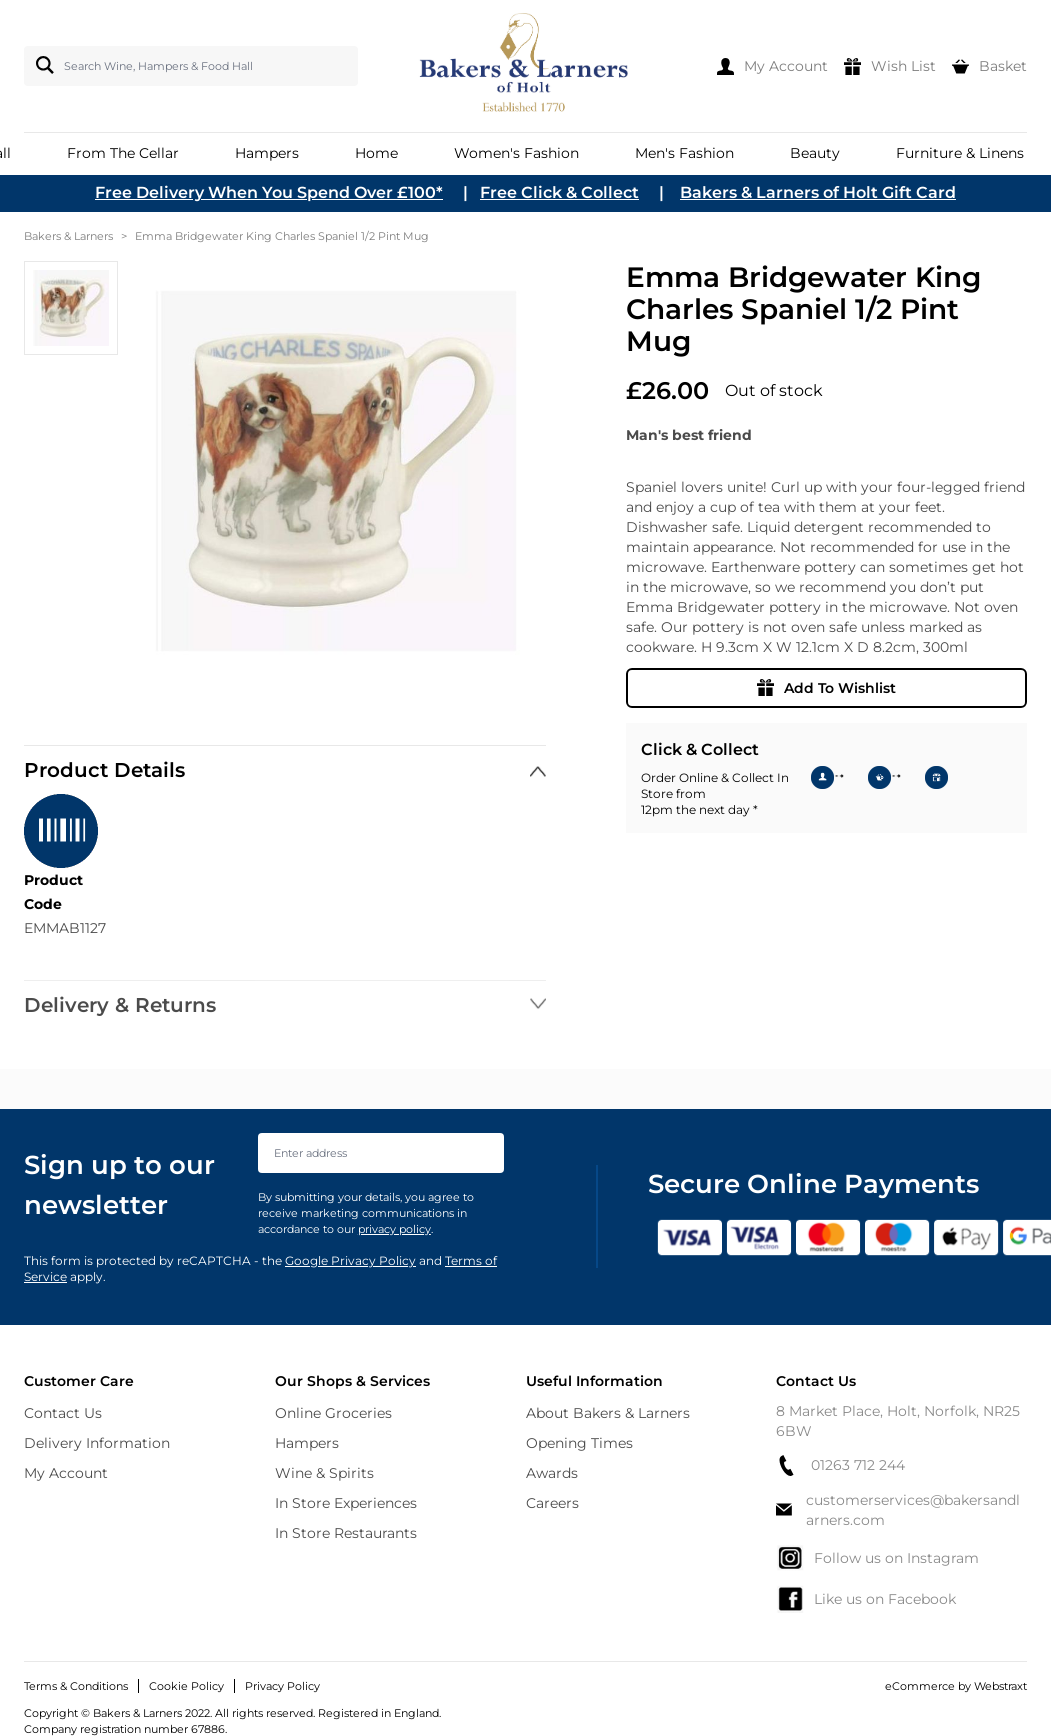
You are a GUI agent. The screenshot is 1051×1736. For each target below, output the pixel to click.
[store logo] (525, 66)
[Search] (41, 65)
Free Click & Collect (559, 192)
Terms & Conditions (76, 1686)
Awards (552, 1473)
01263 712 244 (840, 1465)
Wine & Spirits (324, 1473)
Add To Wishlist (826, 688)
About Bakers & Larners (608, 1413)
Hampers (307, 1443)
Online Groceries (333, 1413)
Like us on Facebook (866, 1599)
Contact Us (63, 1413)
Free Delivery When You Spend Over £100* (269, 192)
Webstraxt (1000, 1686)
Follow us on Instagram (877, 1558)
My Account (66, 1473)
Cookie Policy (186, 1686)
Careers (552, 1503)
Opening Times (579, 1443)
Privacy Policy (282, 1686)
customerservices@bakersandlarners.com (898, 1510)
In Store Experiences (346, 1503)
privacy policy (394, 1229)
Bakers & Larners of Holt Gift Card (818, 192)
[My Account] (772, 66)
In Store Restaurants (346, 1533)
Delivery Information (97, 1443)
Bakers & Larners (68, 236)
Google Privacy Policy (350, 1260)
